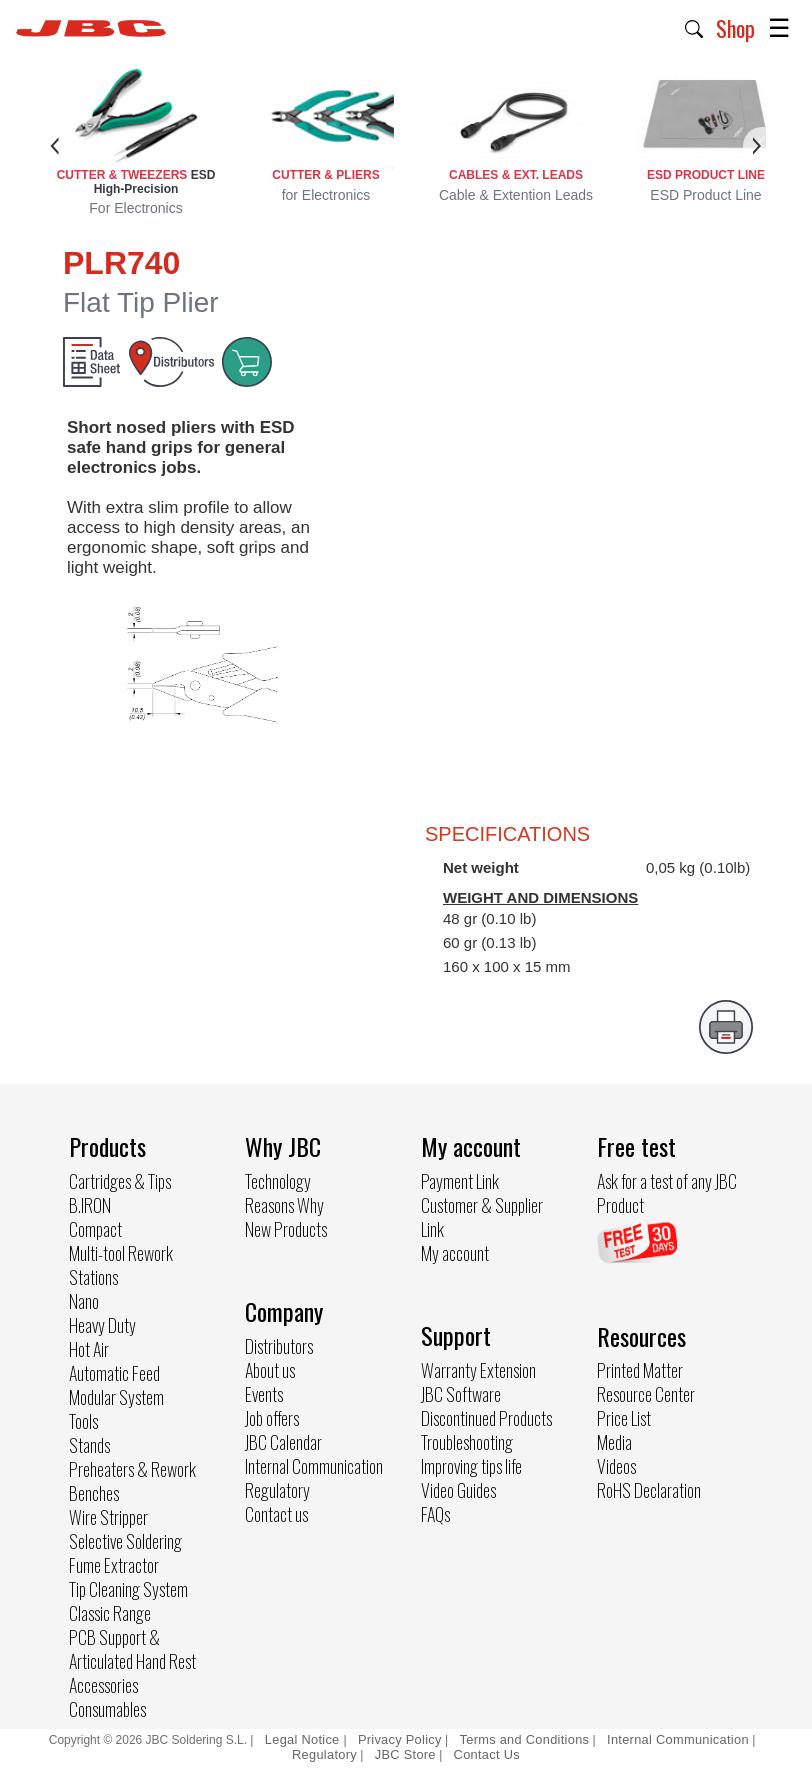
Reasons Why (284, 1205)
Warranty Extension (478, 1370)
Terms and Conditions (525, 1739)
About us (270, 1370)
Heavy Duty (102, 1325)
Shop (735, 28)
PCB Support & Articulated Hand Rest (132, 1649)
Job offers (272, 1418)
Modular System (116, 1397)
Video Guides (458, 1490)
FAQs (435, 1514)
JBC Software (461, 1394)
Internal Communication (314, 1466)
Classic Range (110, 1613)
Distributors (279, 1346)
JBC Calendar (283, 1442)
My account (455, 1253)
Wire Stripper (108, 1517)
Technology (278, 1181)
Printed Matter (640, 1370)
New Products (286, 1229)
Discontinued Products (486, 1418)
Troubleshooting (467, 1442)
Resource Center (646, 1394)
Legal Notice (304, 1739)
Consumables (107, 1709)
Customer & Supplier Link (482, 1217)
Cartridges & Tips (120, 1181)
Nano (84, 1301)
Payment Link (460, 1181)
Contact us (276, 1514)
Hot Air (89, 1349)
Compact (95, 1229)
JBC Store (405, 1754)
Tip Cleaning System (128, 1589)
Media (614, 1442)
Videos (616, 1466)
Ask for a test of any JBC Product (667, 1193)
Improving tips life (471, 1466)
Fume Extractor (114, 1565)
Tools (83, 1421)
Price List (624, 1418)
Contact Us (487, 1754)
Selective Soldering (125, 1541)
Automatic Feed (114, 1373)
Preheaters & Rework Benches (132, 1481)
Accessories (103, 1685)
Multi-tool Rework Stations (121, 1265)
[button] (694, 27)
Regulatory (277, 1490)
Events (264, 1394)
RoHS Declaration (649, 1490)
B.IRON (90, 1205)
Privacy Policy (400, 1739)
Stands (89, 1445)
